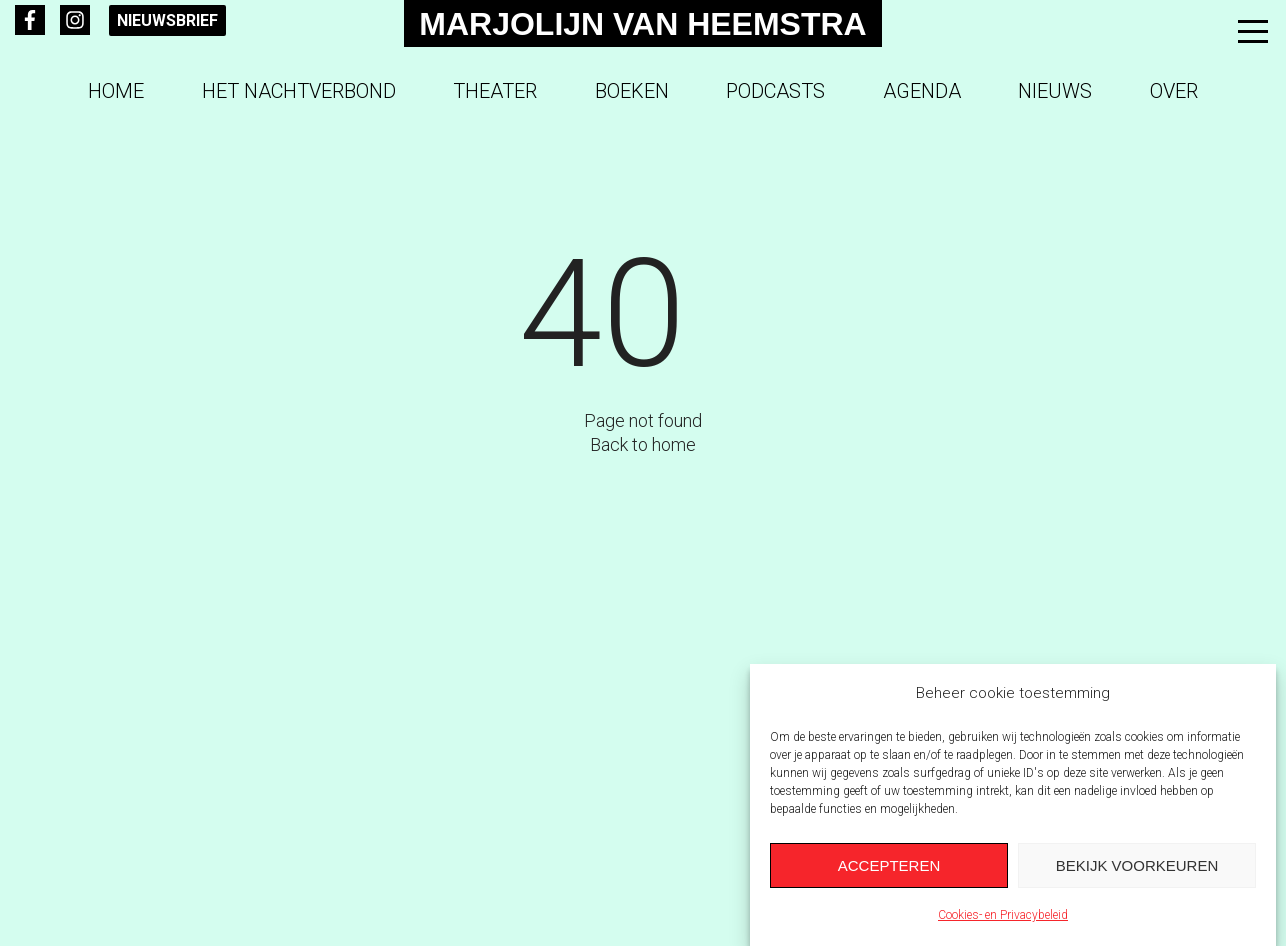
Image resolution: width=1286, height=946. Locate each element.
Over (1174, 91)
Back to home (643, 444)
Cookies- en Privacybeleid (1003, 916)
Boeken (632, 91)
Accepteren (889, 865)
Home (116, 91)
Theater (495, 91)
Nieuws (1055, 91)
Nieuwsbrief (167, 20)
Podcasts (775, 91)
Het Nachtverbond (299, 91)
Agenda (922, 91)
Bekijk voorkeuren (1137, 865)
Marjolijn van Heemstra (642, 24)
